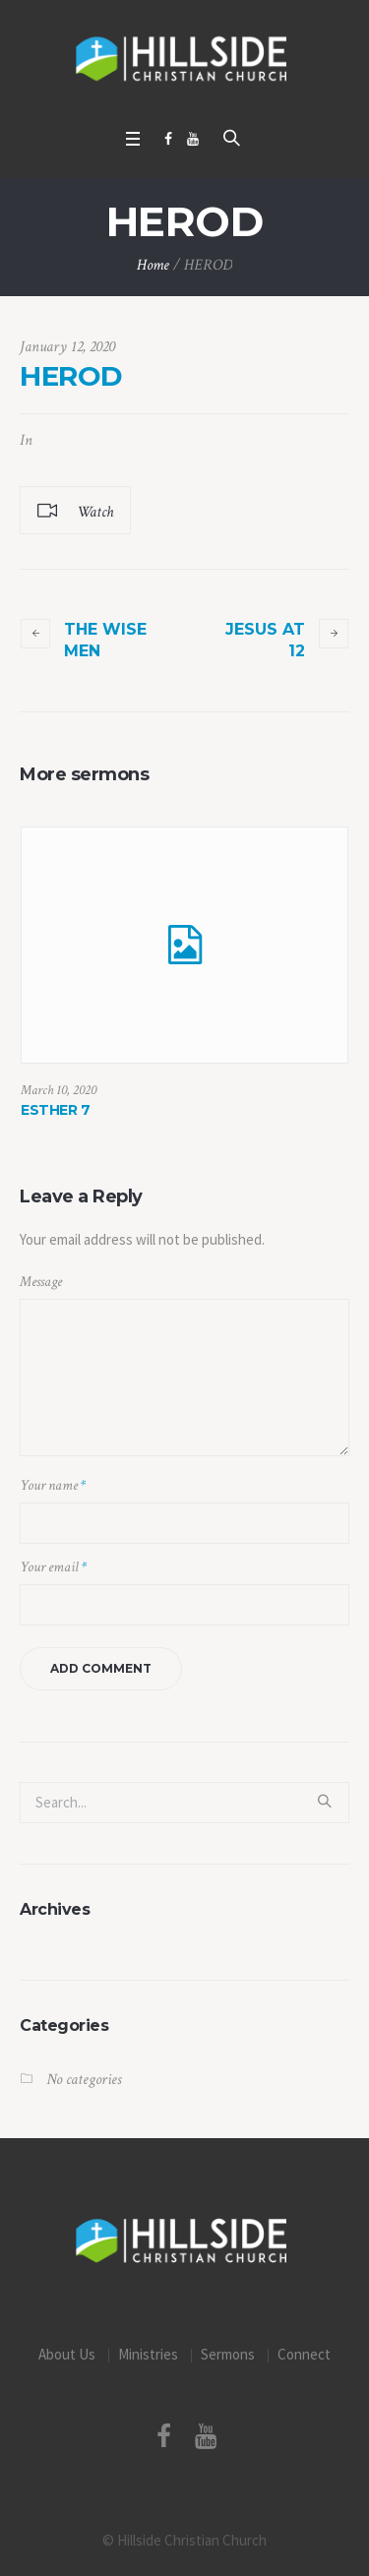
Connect (304, 2354)
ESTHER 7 (55, 1110)
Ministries (148, 2354)
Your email (53, 1567)
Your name (53, 1485)
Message (41, 1281)
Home (153, 265)
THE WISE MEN (105, 640)
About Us (66, 2354)
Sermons (228, 2354)
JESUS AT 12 (265, 640)
